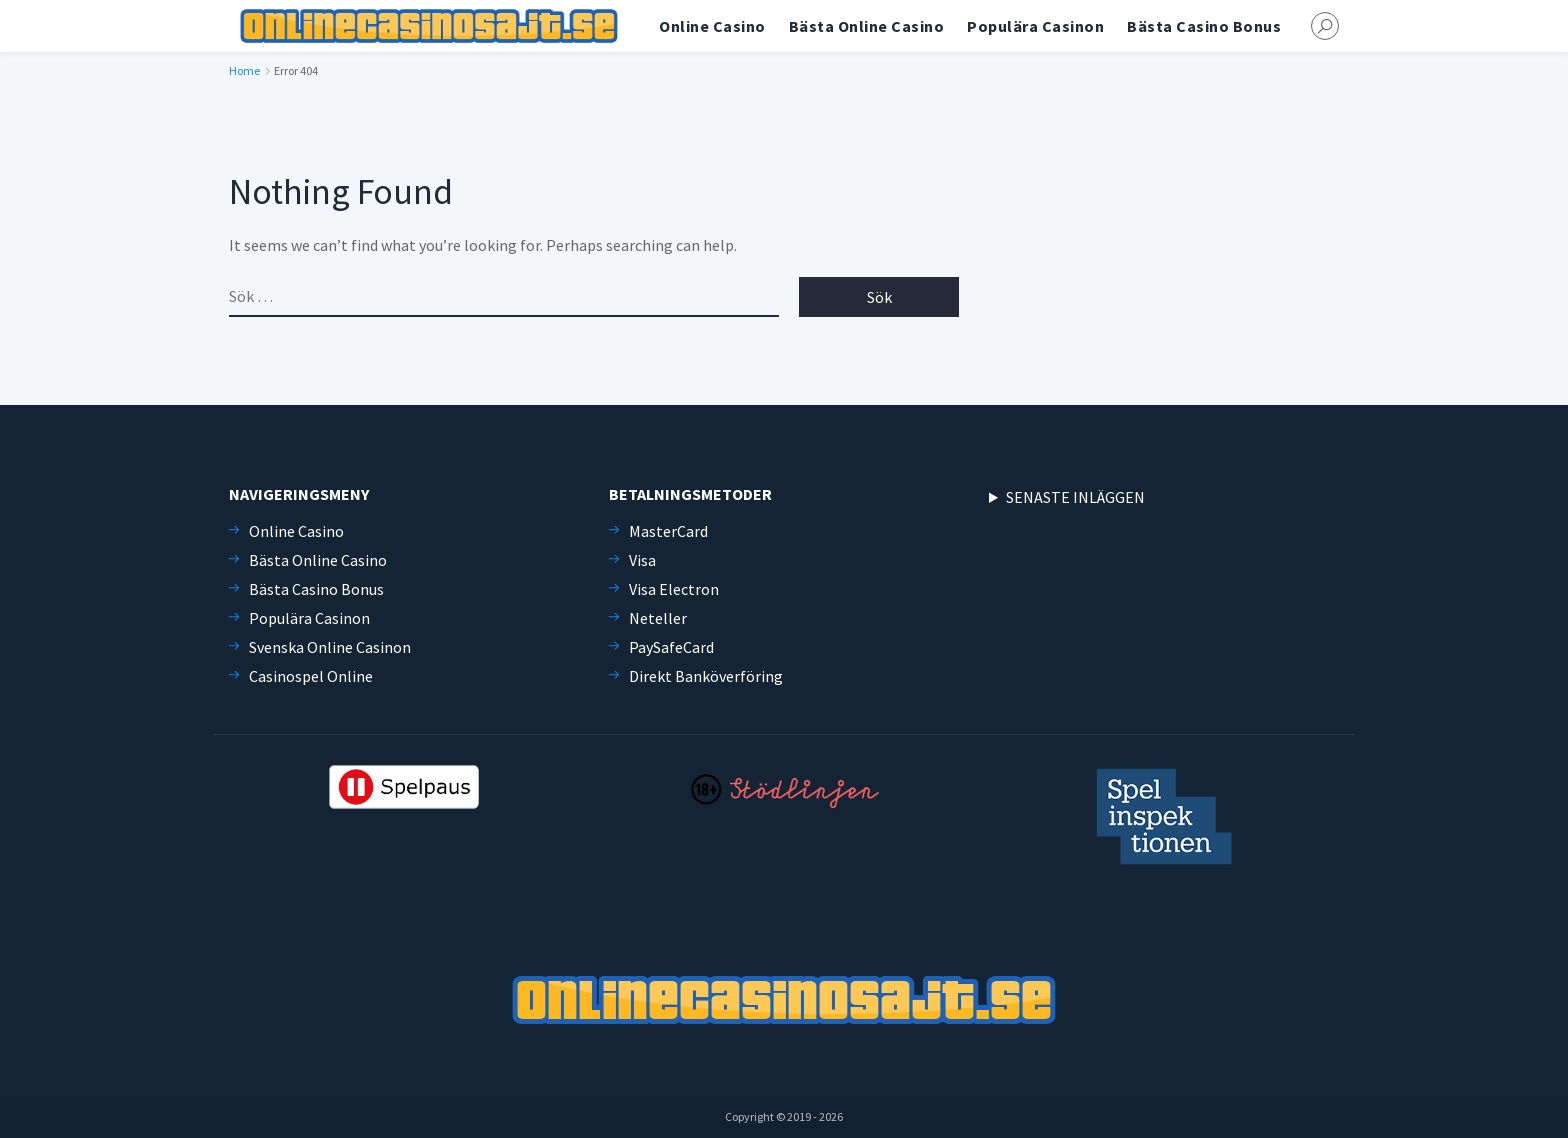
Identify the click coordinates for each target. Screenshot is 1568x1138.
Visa (642, 560)
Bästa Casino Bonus (1204, 26)
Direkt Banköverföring (706, 676)
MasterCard (668, 531)
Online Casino (712, 26)
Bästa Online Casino (867, 26)
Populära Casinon (1035, 26)
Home (244, 70)
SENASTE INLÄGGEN (1075, 497)
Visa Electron (674, 589)
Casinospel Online (311, 676)
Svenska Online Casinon (330, 647)
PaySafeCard (671, 647)
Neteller (658, 618)
